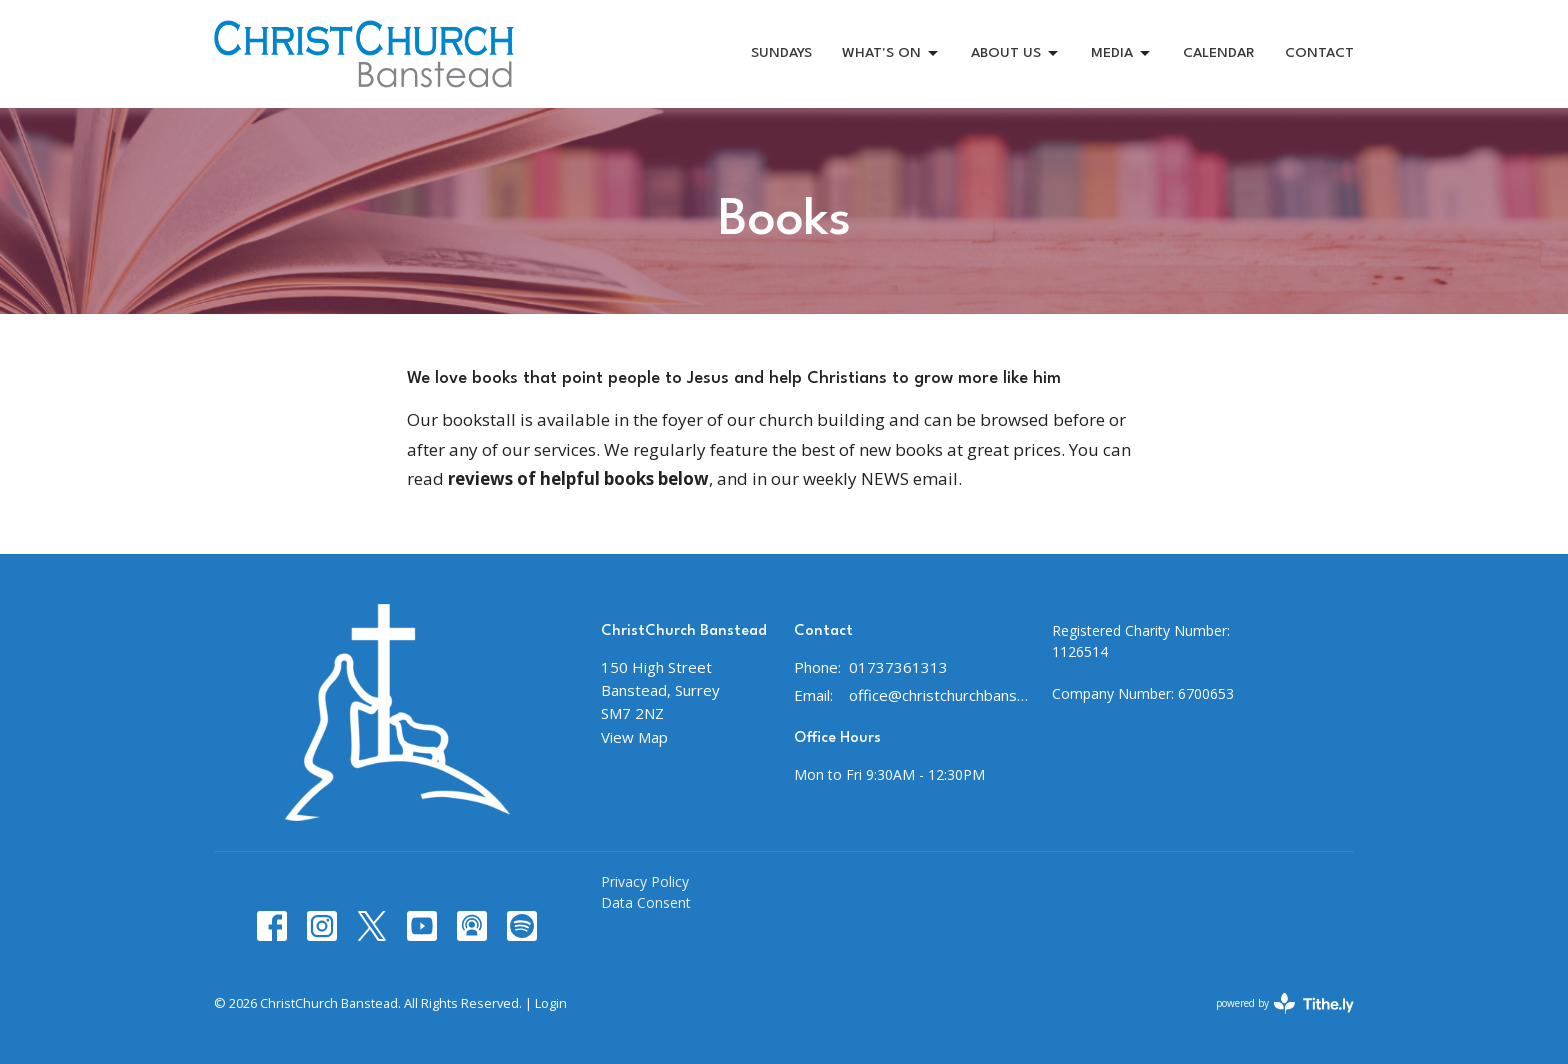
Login (551, 1003)
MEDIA (1122, 54)
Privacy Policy (645, 881)
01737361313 (898, 667)
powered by (1285, 1003)
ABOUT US (1016, 54)
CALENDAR (1219, 53)
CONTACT (1319, 53)
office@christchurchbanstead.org (940, 695)
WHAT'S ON (891, 54)
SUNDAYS (781, 53)
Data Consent (646, 902)
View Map (634, 737)
